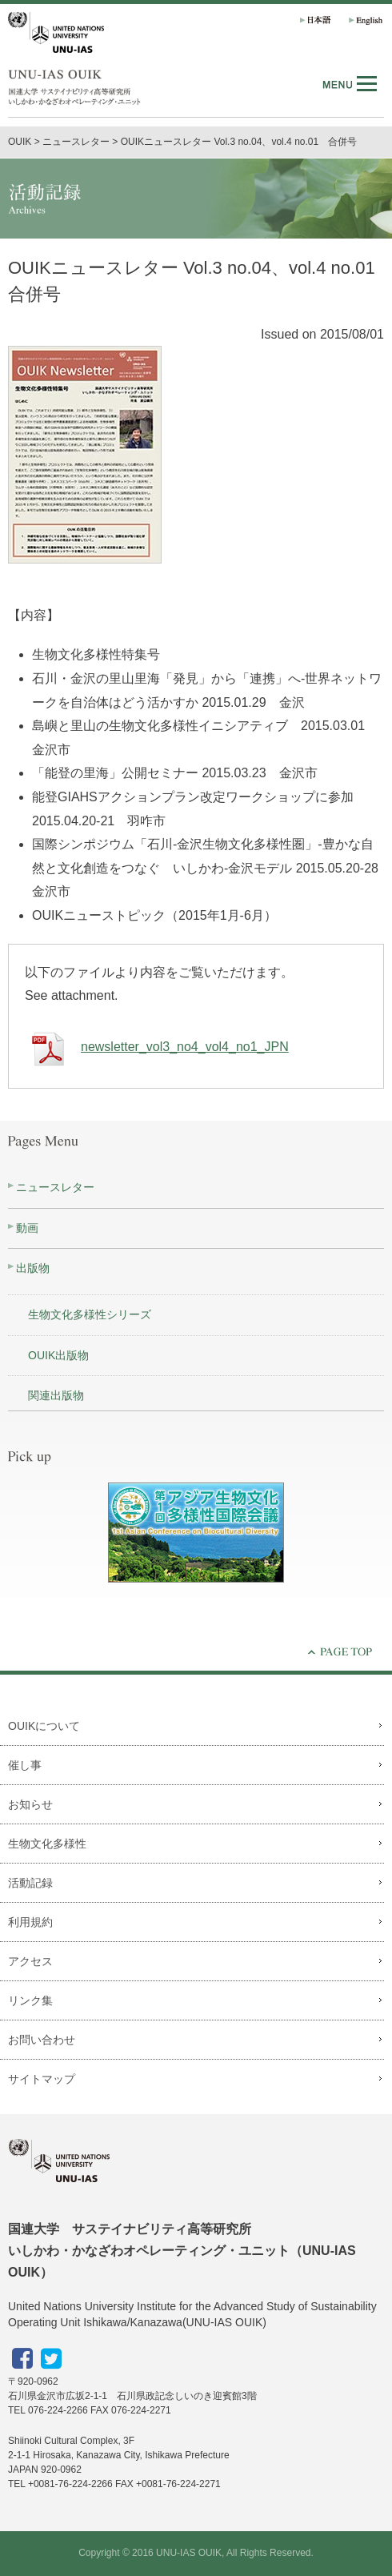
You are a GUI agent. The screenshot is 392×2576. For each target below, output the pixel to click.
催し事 (25, 1765)
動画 (27, 1228)
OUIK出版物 (58, 1355)
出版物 (33, 1268)
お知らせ (30, 1804)
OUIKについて (44, 1725)
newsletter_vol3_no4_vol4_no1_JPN (157, 1046)
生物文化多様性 (47, 1843)
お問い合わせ (41, 2039)
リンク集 (30, 2000)
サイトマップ (41, 2078)
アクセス (30, 1961)
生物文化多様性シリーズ (89, 1314)
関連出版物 (56, 1395)
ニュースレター (55, 1187)
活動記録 (30, 1882)
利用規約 (30, 1922)
